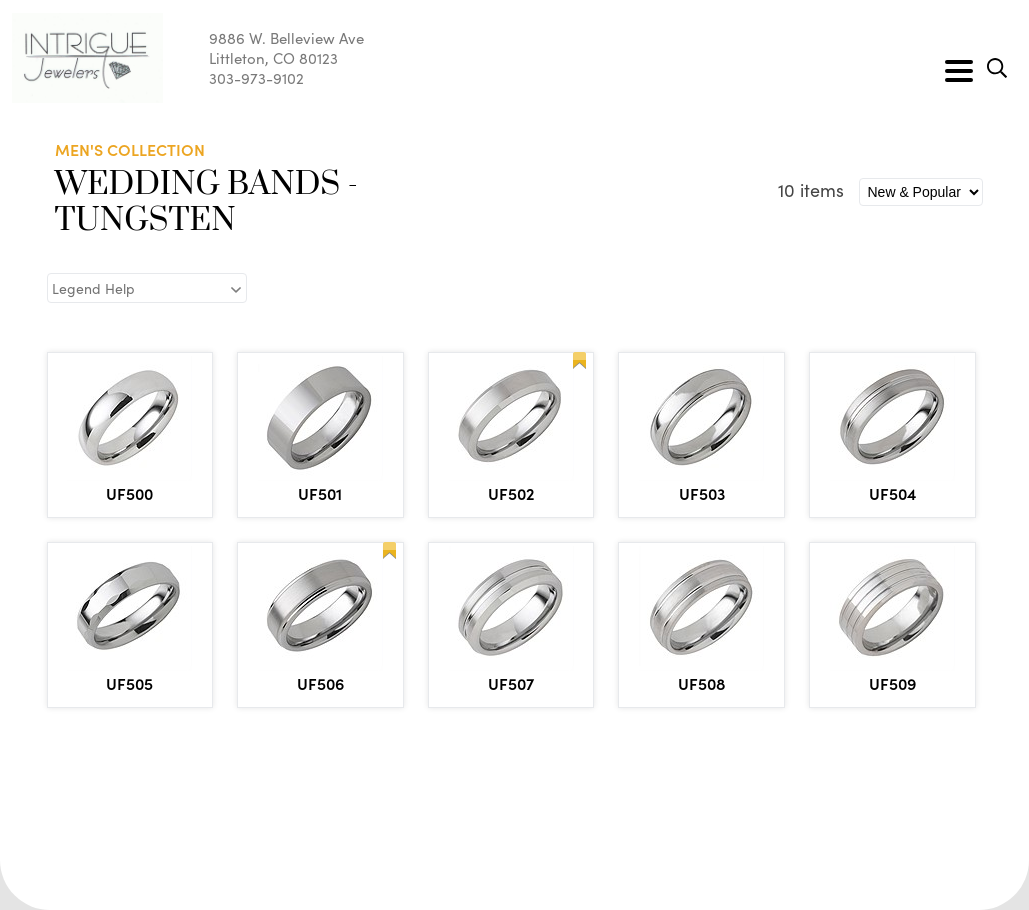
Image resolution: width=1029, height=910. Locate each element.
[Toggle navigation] (959, 71)
